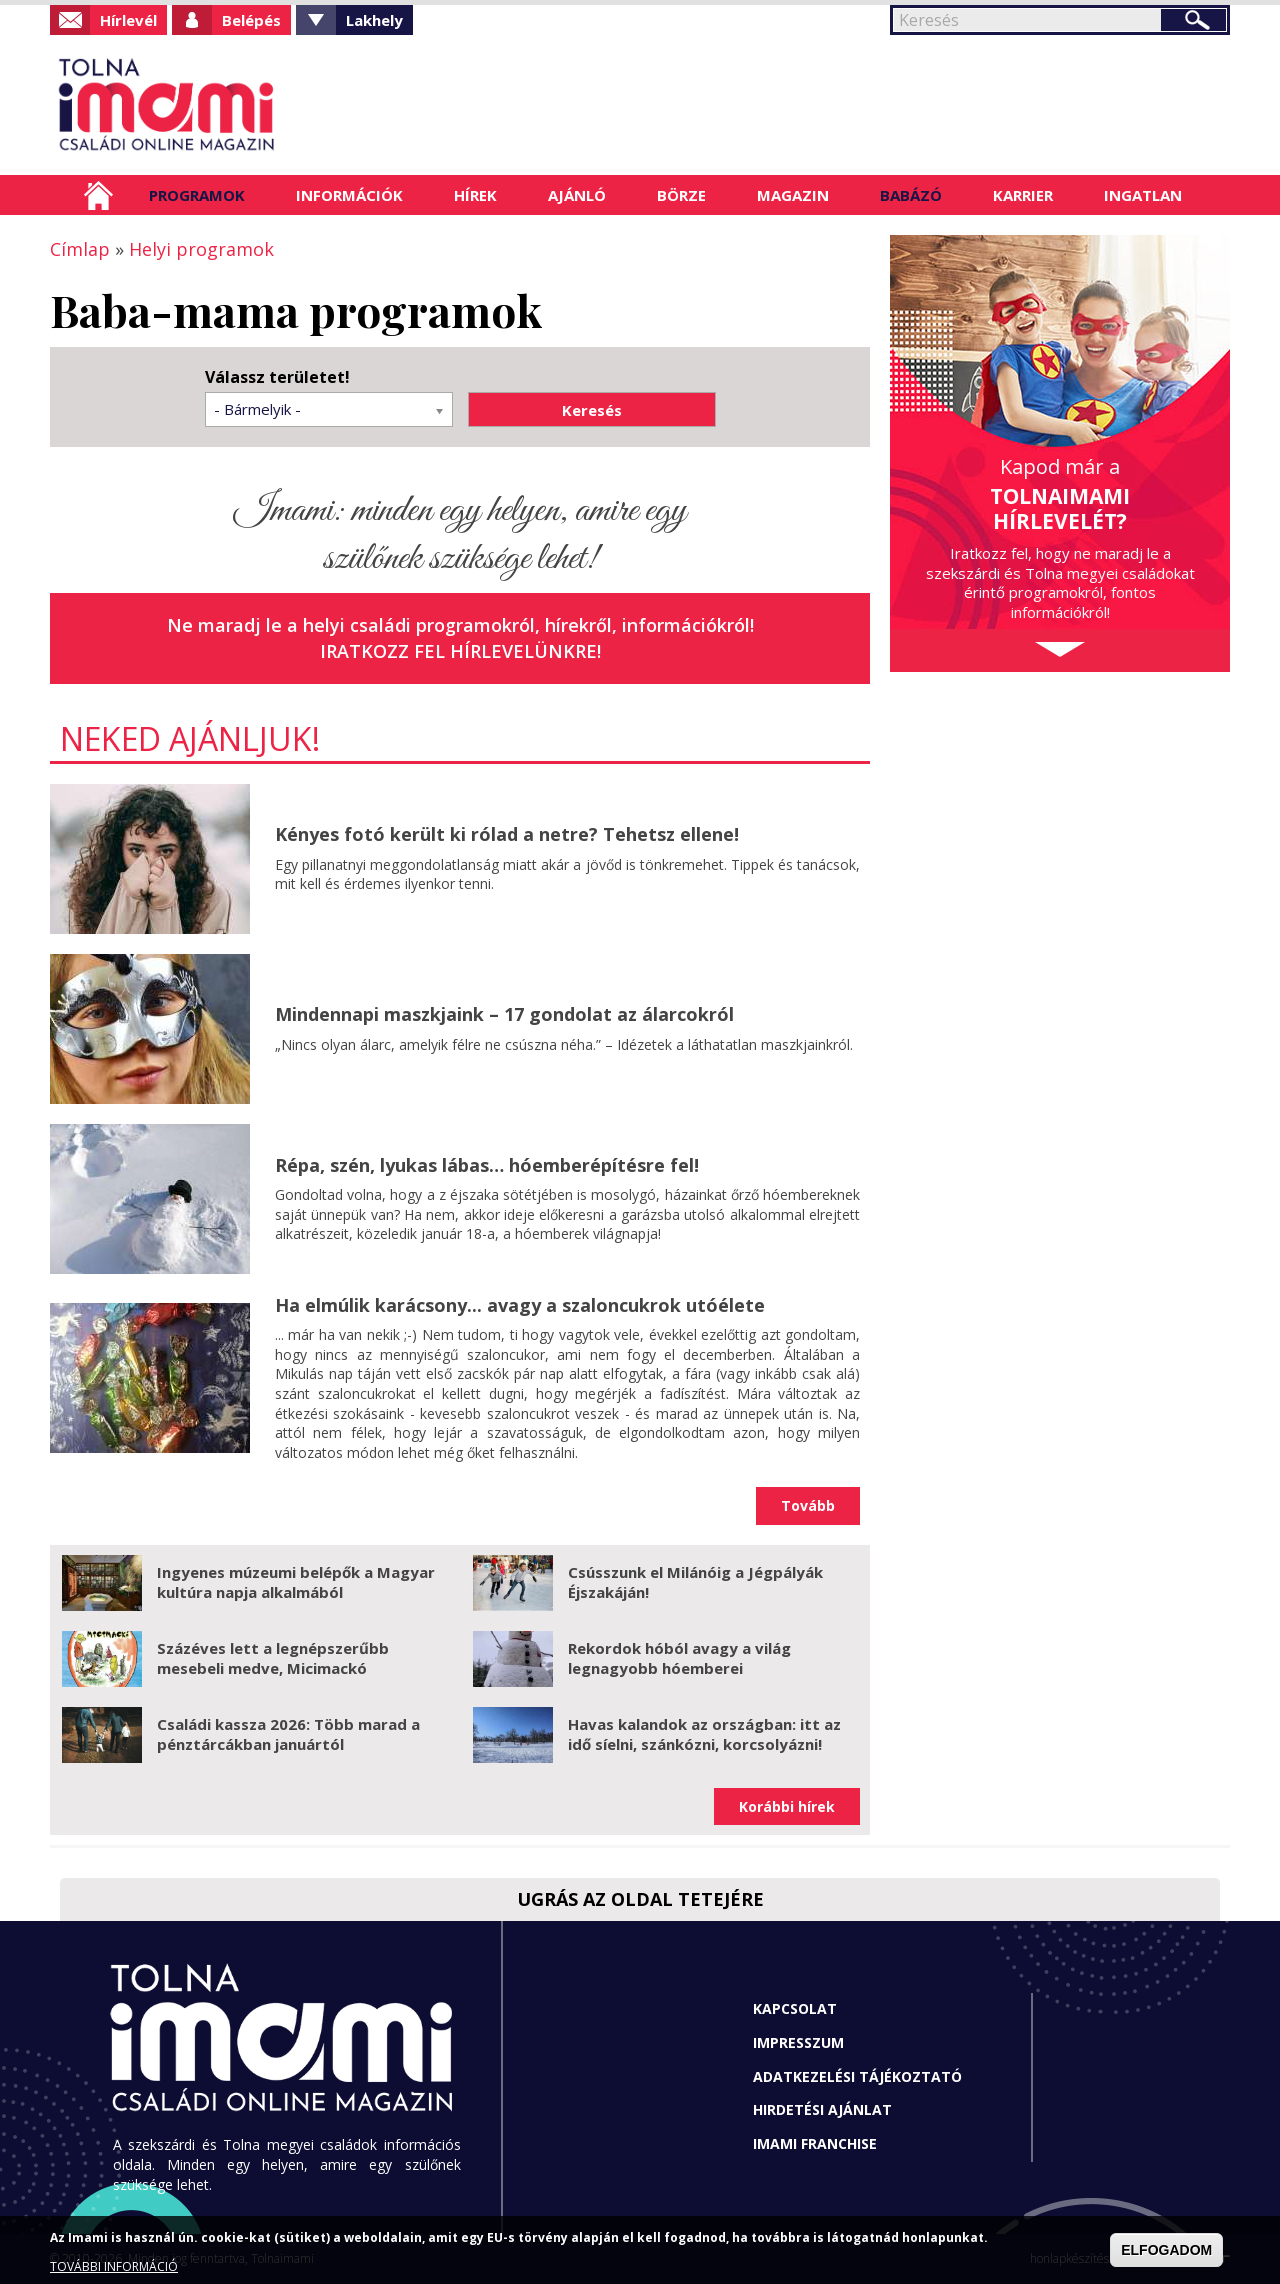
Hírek (475, 195)
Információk (349, 195)
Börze (681, 195)
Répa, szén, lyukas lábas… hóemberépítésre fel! (487, 1165)
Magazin (793, 195)
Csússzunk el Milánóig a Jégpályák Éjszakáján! (695, 1582)
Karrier (1023, 195)
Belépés (251, 20)
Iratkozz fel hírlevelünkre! (460, 651)
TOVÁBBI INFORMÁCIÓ (114, 2266)
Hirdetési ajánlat (822, 2109)
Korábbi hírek (787, 1806)
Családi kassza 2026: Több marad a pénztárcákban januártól (288, 1734)
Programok (197, 195)
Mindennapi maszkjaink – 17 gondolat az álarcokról (504, 1014)
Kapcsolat (795, 2008)
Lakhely (374, 20)
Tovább (808, 1505)
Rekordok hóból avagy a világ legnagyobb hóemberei (679, 1658)
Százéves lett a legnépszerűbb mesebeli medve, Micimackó (273, 1658)
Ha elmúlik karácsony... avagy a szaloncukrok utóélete (520, 1305)
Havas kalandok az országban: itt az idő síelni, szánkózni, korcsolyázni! (704, 1734)
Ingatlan (1143, 195)
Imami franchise (815, 2143)
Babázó (911, 195)
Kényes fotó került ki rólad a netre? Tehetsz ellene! (507, 834)
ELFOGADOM (1166, 2250)
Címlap (98, 195)
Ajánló (577, 195)
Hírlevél (128, 20)
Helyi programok (201, 249)
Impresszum (798, 2042)
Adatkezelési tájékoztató (857, 2076)
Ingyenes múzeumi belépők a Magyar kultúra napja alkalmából (296, 1582)
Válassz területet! (277, 377)
